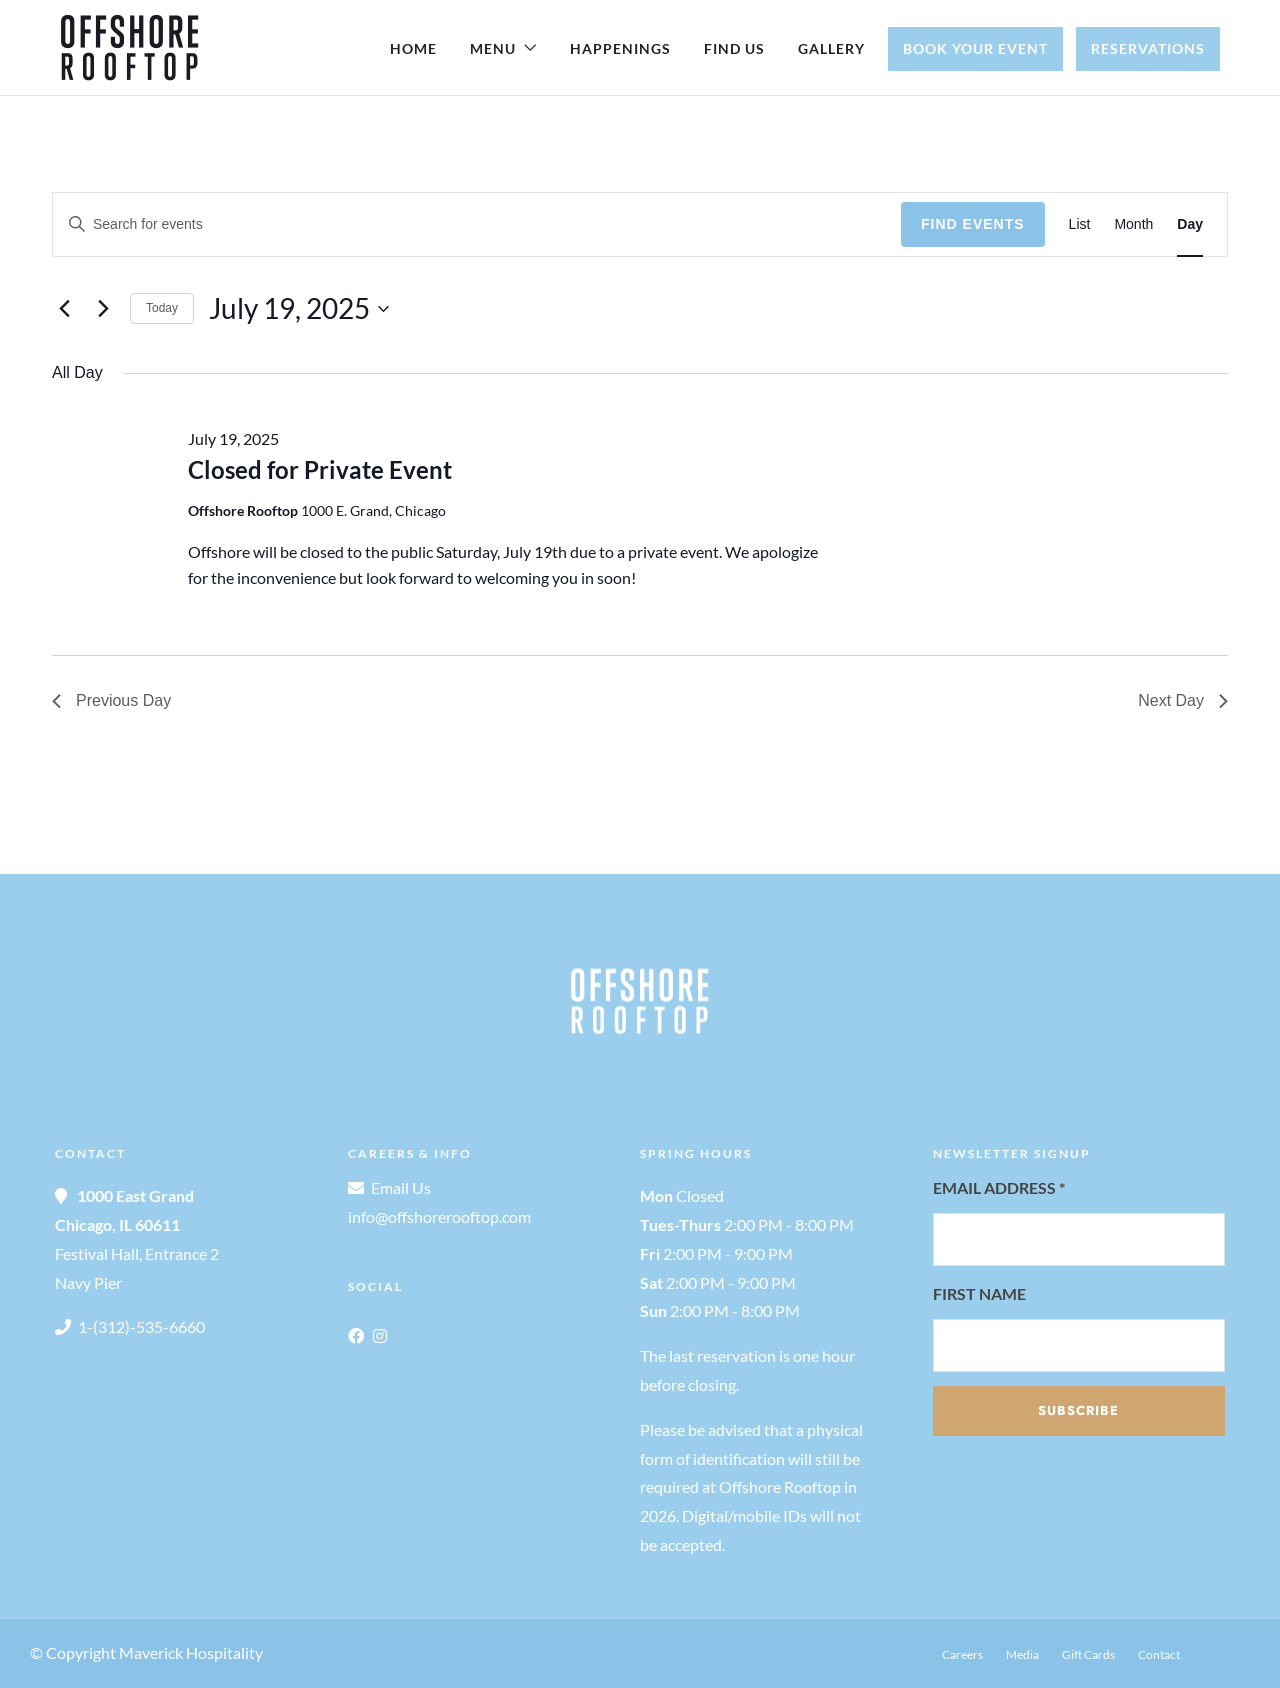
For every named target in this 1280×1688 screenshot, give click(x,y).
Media (1022, 1654)
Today (162, 308)
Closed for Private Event (320, 469)
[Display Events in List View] (1080, 224)
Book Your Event (975, 48)
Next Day (1183, 700)
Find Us (734, 48)
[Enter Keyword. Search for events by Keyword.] (477, 224)
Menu (493, 48)
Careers (962, 1654)
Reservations (1148, 48)
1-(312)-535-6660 (141, 1326)
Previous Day (111, 700)
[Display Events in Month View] (1133, 224)
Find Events (973, 224)
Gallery (831, 48)
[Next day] (103, 309)
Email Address (999, 1187)
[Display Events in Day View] (1190, 224)
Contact (1159, 1654)
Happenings (620, 48)
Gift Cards (1088, 1654)
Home (413, 48)
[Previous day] (64, 309)
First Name (979, 1293)
